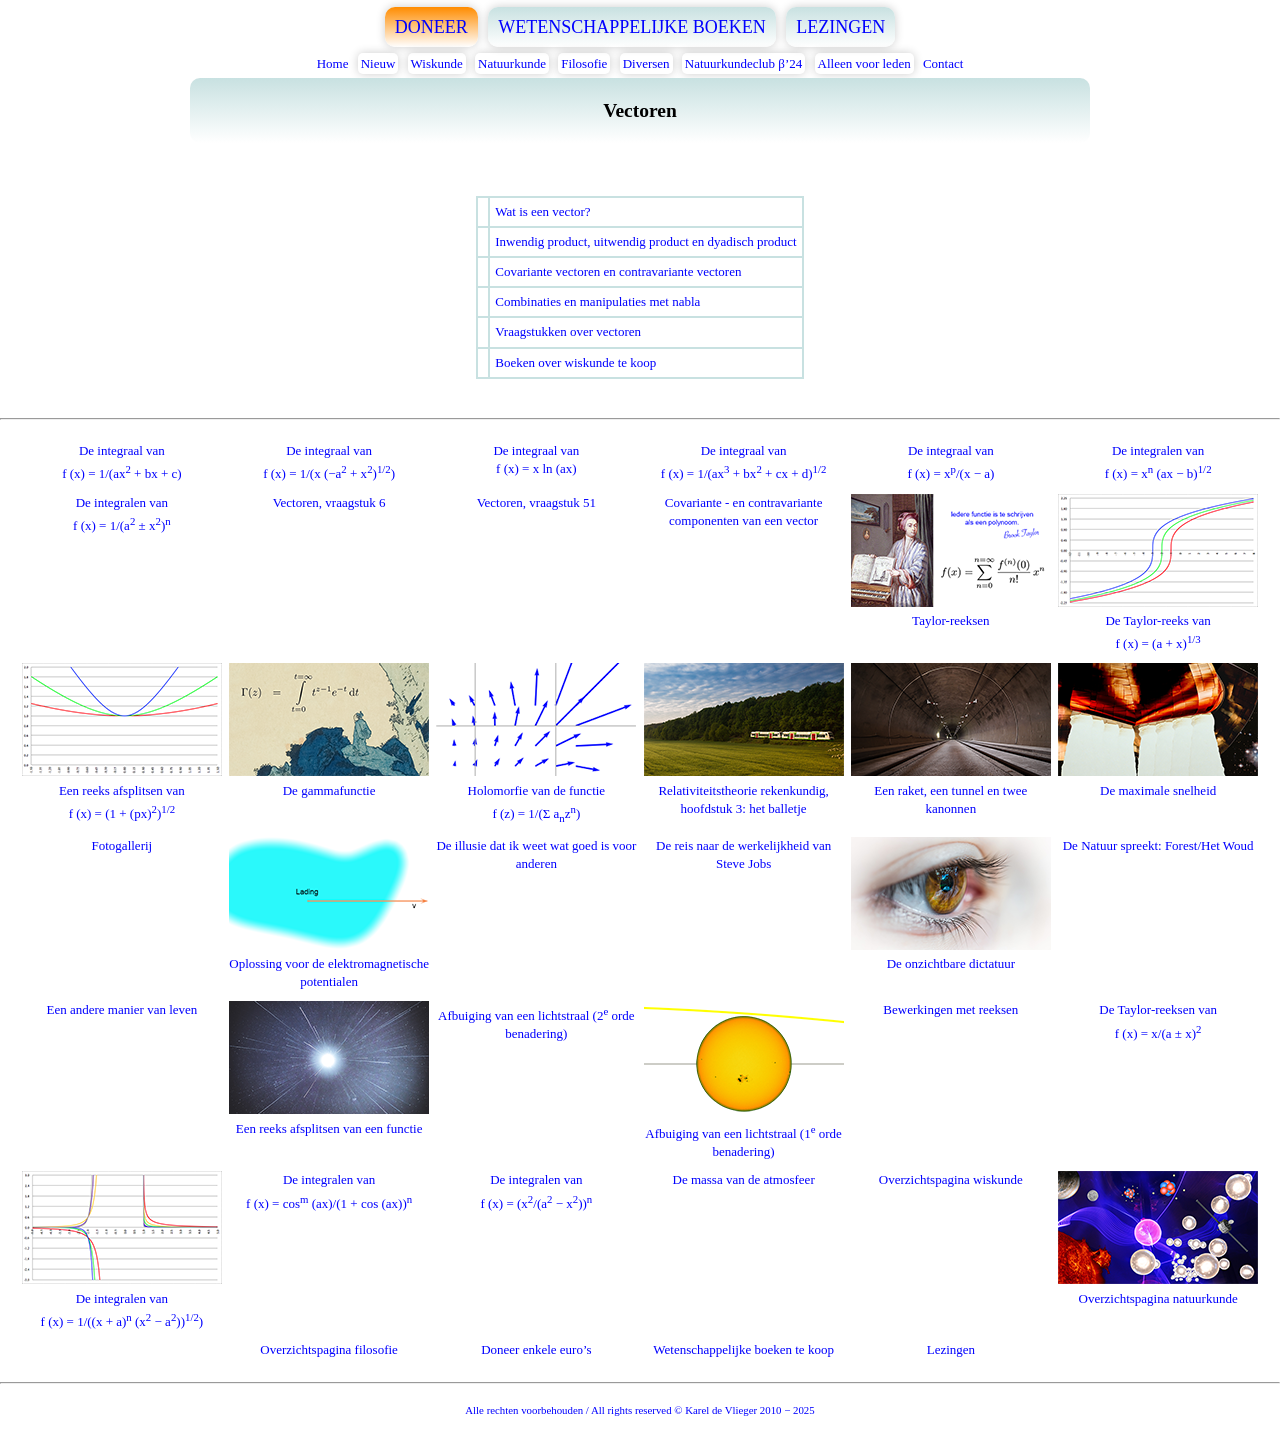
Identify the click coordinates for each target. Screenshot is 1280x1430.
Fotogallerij (122, 845)
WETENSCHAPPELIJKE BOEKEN (632, 27)
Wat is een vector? (542, 211)
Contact (943, 63)
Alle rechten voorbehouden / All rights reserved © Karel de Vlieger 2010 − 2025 (639, 1410)
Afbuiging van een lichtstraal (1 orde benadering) (744, 1130)
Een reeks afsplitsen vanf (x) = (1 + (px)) (122, 792)
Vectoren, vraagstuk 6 (329, 502)
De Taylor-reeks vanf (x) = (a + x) (1158, 623)
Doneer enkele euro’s (536, 1349)
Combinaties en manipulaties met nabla (597, 301)
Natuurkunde (512, 63)
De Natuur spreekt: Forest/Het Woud (1158, 845)
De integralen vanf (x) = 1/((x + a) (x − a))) (122, 1300)
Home (333, 63)
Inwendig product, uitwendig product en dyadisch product (645, 241)
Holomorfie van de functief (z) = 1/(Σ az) (536, 792)
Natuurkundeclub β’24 (743, 63)
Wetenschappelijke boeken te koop (743, 1349)
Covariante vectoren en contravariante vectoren (618, 271)
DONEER (431, 27)
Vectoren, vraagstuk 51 (537, 502)
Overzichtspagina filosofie (329, 1349)
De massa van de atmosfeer (744, 1179)
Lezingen (951, 1349)
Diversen (646, 63)
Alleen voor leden (864, 63)
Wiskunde (437, 63)
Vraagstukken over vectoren (568, 331)
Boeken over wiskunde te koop (575, 362)
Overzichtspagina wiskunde (951, 1179)
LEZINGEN (840, 27)
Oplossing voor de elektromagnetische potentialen (329, 963)
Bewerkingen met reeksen (950, 1009)
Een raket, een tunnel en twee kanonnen (951, 789)
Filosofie (584, 63)
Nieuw (378, 63)
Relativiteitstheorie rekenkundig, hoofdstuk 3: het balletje (744, 789)
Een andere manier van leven (121, 1009)
